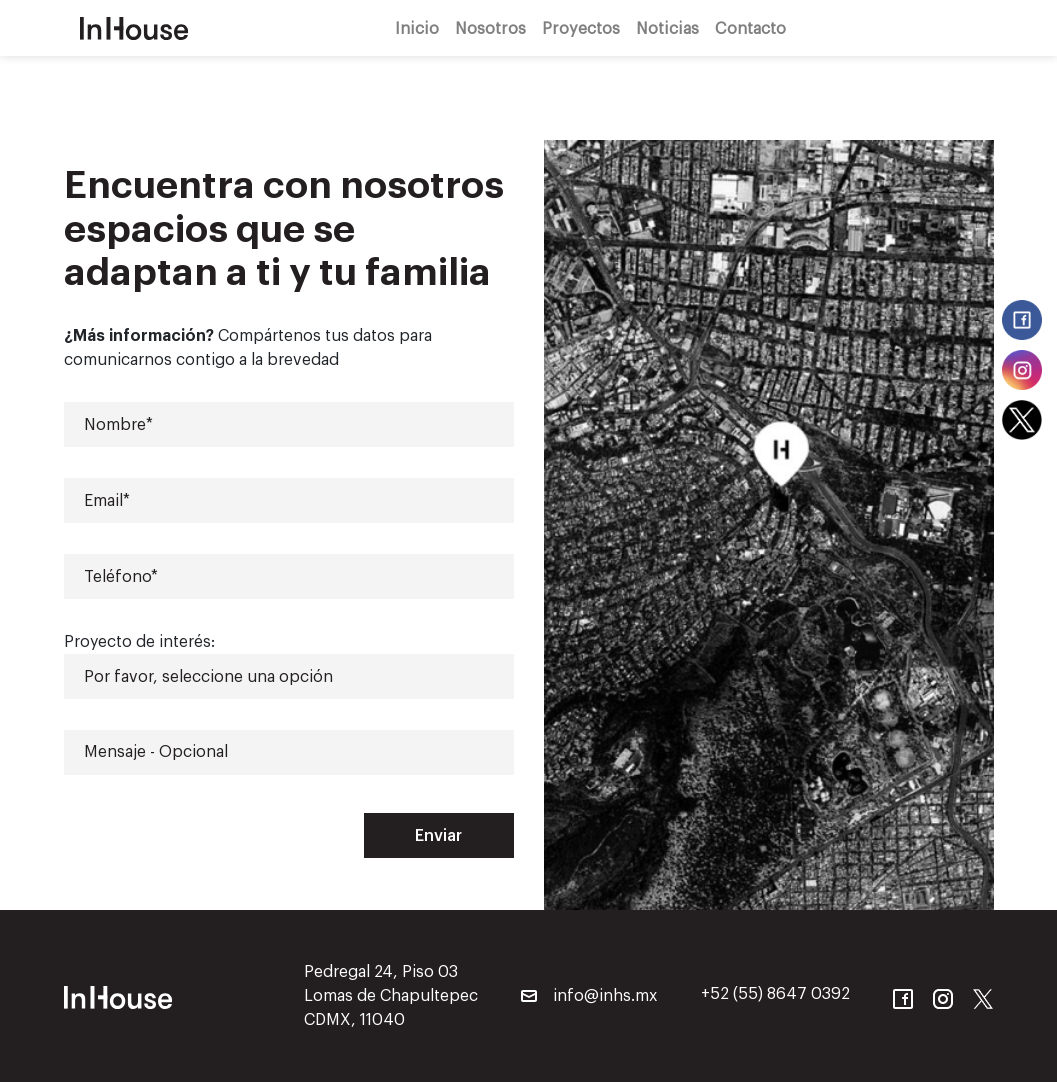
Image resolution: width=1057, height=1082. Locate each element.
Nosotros (490, 27)
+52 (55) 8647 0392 (775, 994)
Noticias (667, 27)
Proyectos (581, 27)
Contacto (750, 27)
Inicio (417, 27)
